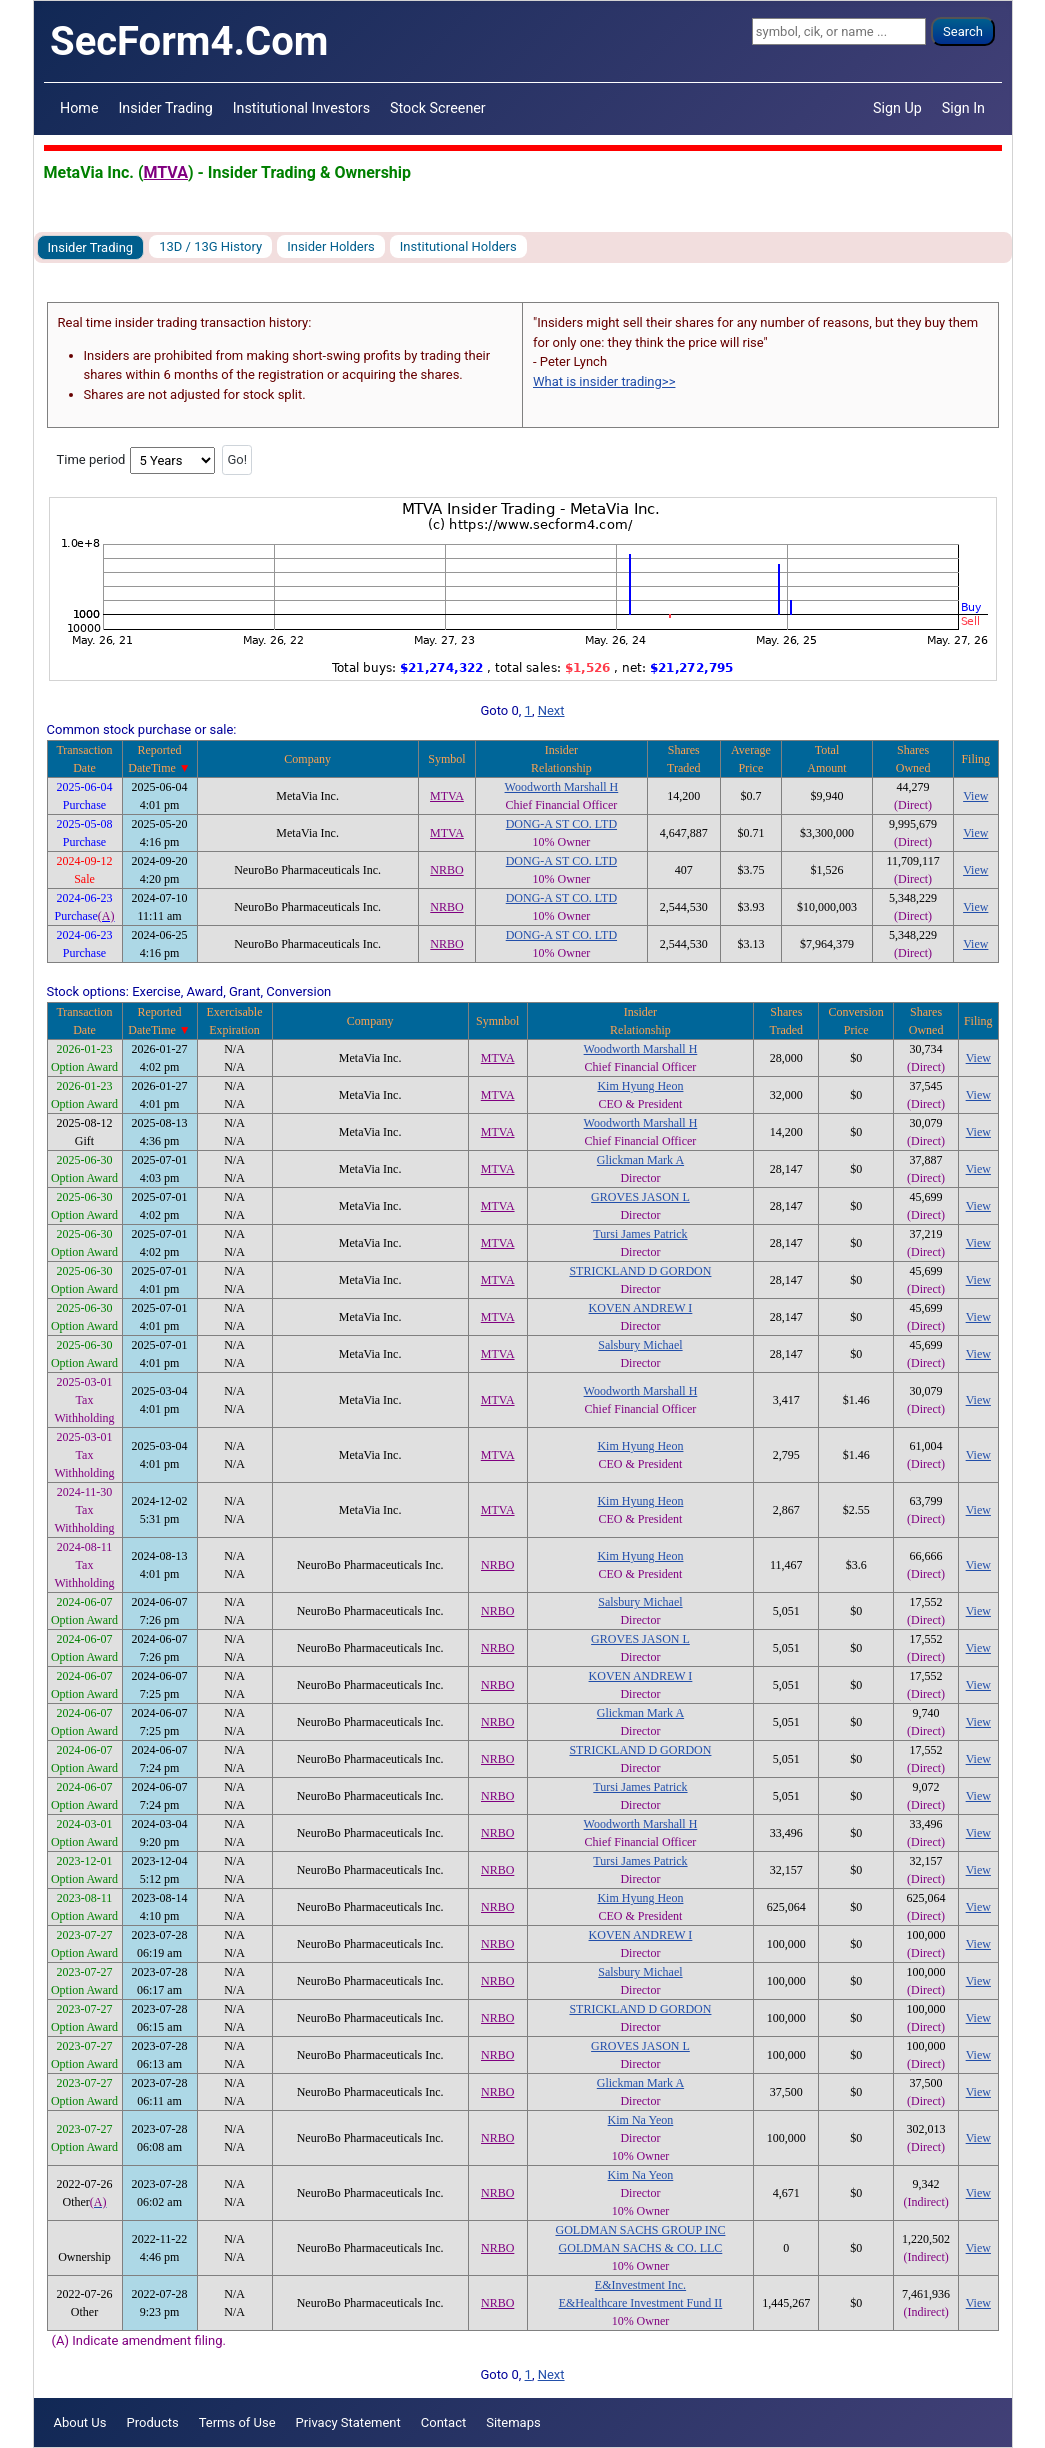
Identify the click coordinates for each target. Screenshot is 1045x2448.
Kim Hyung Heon (640, 1086)
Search (963, 31)
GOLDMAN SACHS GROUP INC (640, 2230)
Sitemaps (513, 2422)
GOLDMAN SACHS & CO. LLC (641, 2248)
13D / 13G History (210, 246)
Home (79, 108)
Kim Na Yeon (641, 2120)
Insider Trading (165, 108)
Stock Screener (438, 108)
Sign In (963, 108)
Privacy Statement (348, 2422)
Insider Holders (331, 246)
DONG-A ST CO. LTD (561, 824)
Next (551, 710)
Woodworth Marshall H (562, 787)
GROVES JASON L (640, 1197)
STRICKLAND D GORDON (640, 1271)
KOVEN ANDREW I (641, 1308)
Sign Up (897, 108)
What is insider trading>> (604, 381)
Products (152, 2422)
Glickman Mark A (640, 1160)
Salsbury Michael (640, 1345)
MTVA (166, 172)
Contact (443, 2422)
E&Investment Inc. (640, 2285)
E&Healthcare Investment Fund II (641, 2303)
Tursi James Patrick (640, 1234)
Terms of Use (237, 2422)
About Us (80, 2422)
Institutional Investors (301, 108)
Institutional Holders (458, 246)
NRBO (446, 870)
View (975, 796)
